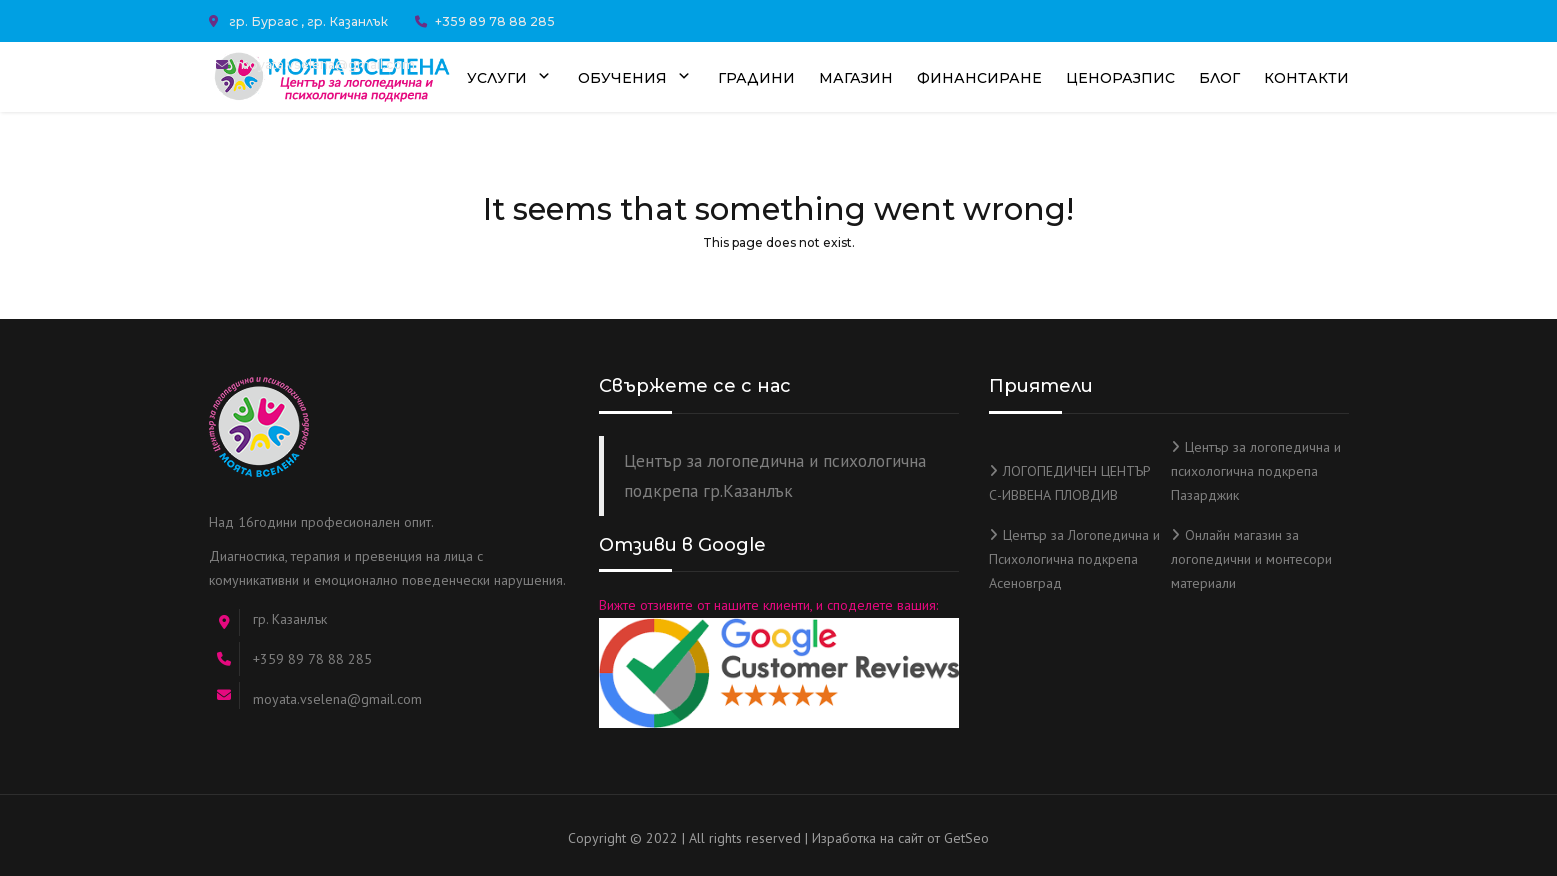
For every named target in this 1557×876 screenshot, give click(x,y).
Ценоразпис (1120, 78)
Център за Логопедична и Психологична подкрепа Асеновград (1074, 559)
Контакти (1306, 78)
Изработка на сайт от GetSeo (900, 838)
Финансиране (979, 78)
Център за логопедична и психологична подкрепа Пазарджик (1256, 471)
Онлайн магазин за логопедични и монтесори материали (1251, 559)
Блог (1219, 78)
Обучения (636, 79)
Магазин (856, 78)
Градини (756, 78)
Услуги (510, 79)
